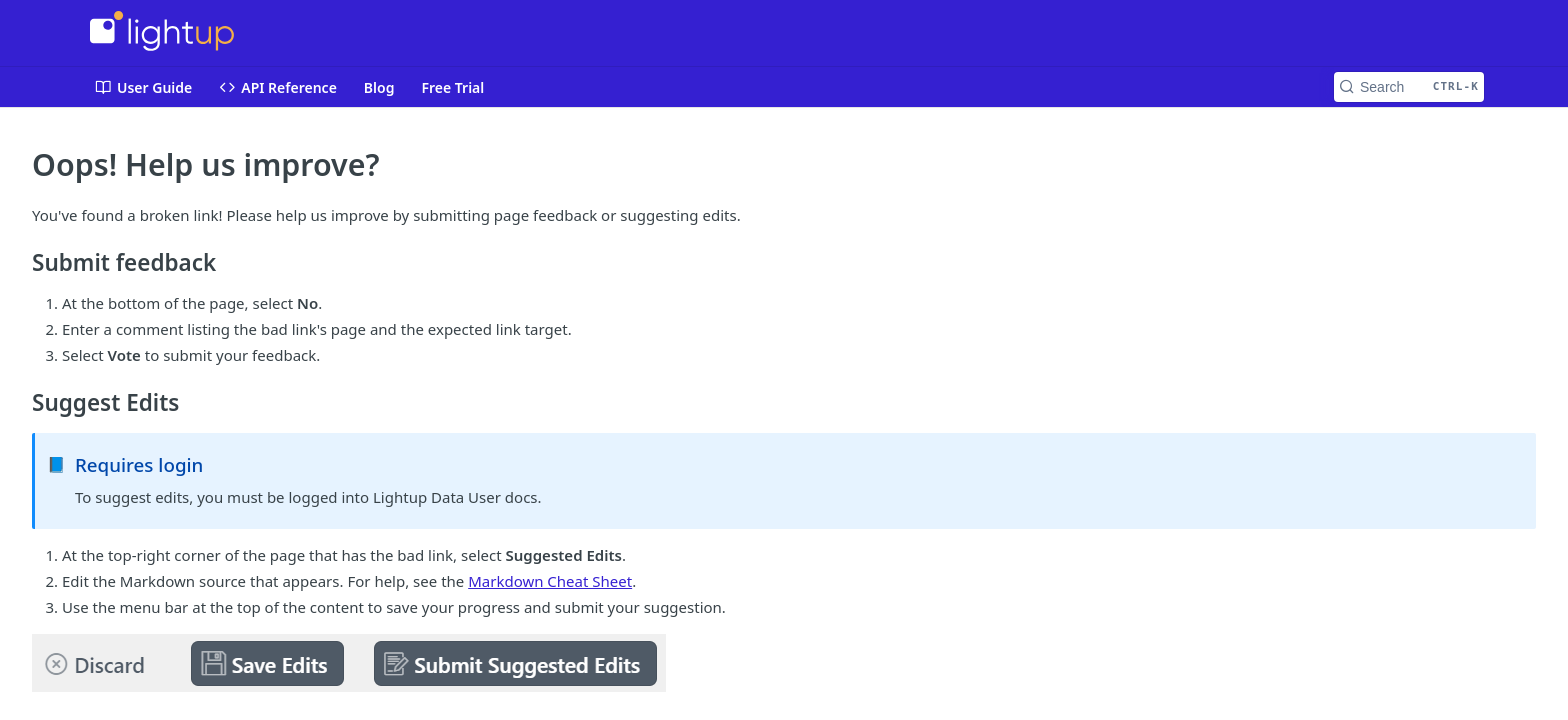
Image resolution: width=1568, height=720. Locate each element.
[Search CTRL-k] (1409, 87)
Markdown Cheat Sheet (550, 581)
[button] (784, 663)
